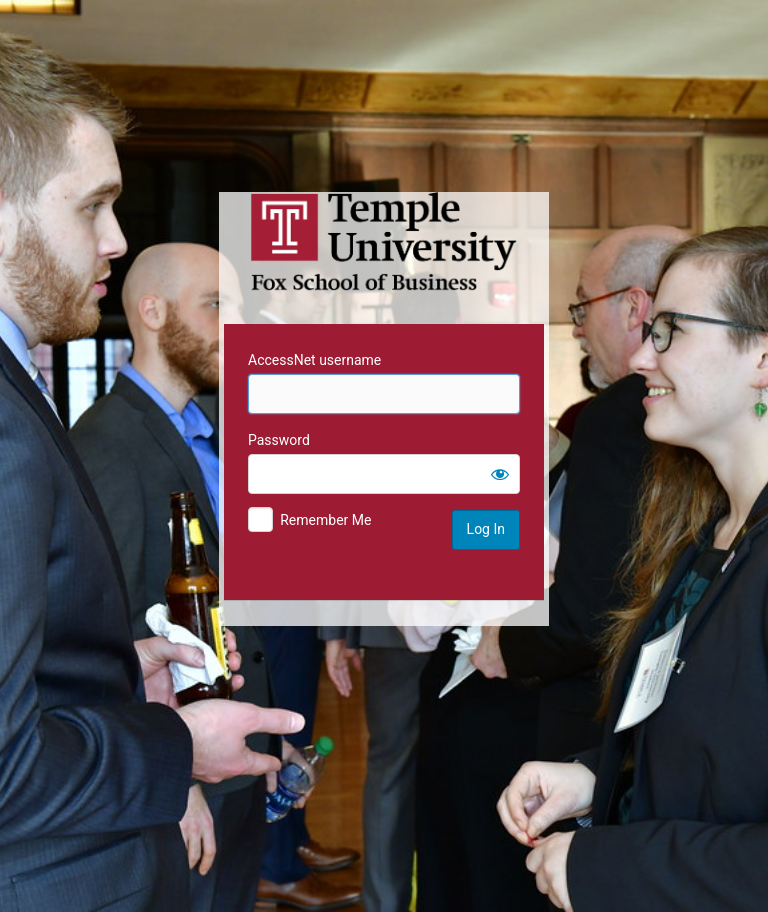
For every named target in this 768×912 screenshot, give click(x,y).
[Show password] (500, 474)
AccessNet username (314, 360)
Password (279, 440)
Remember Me (325, 520)
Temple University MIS (384, 242)
